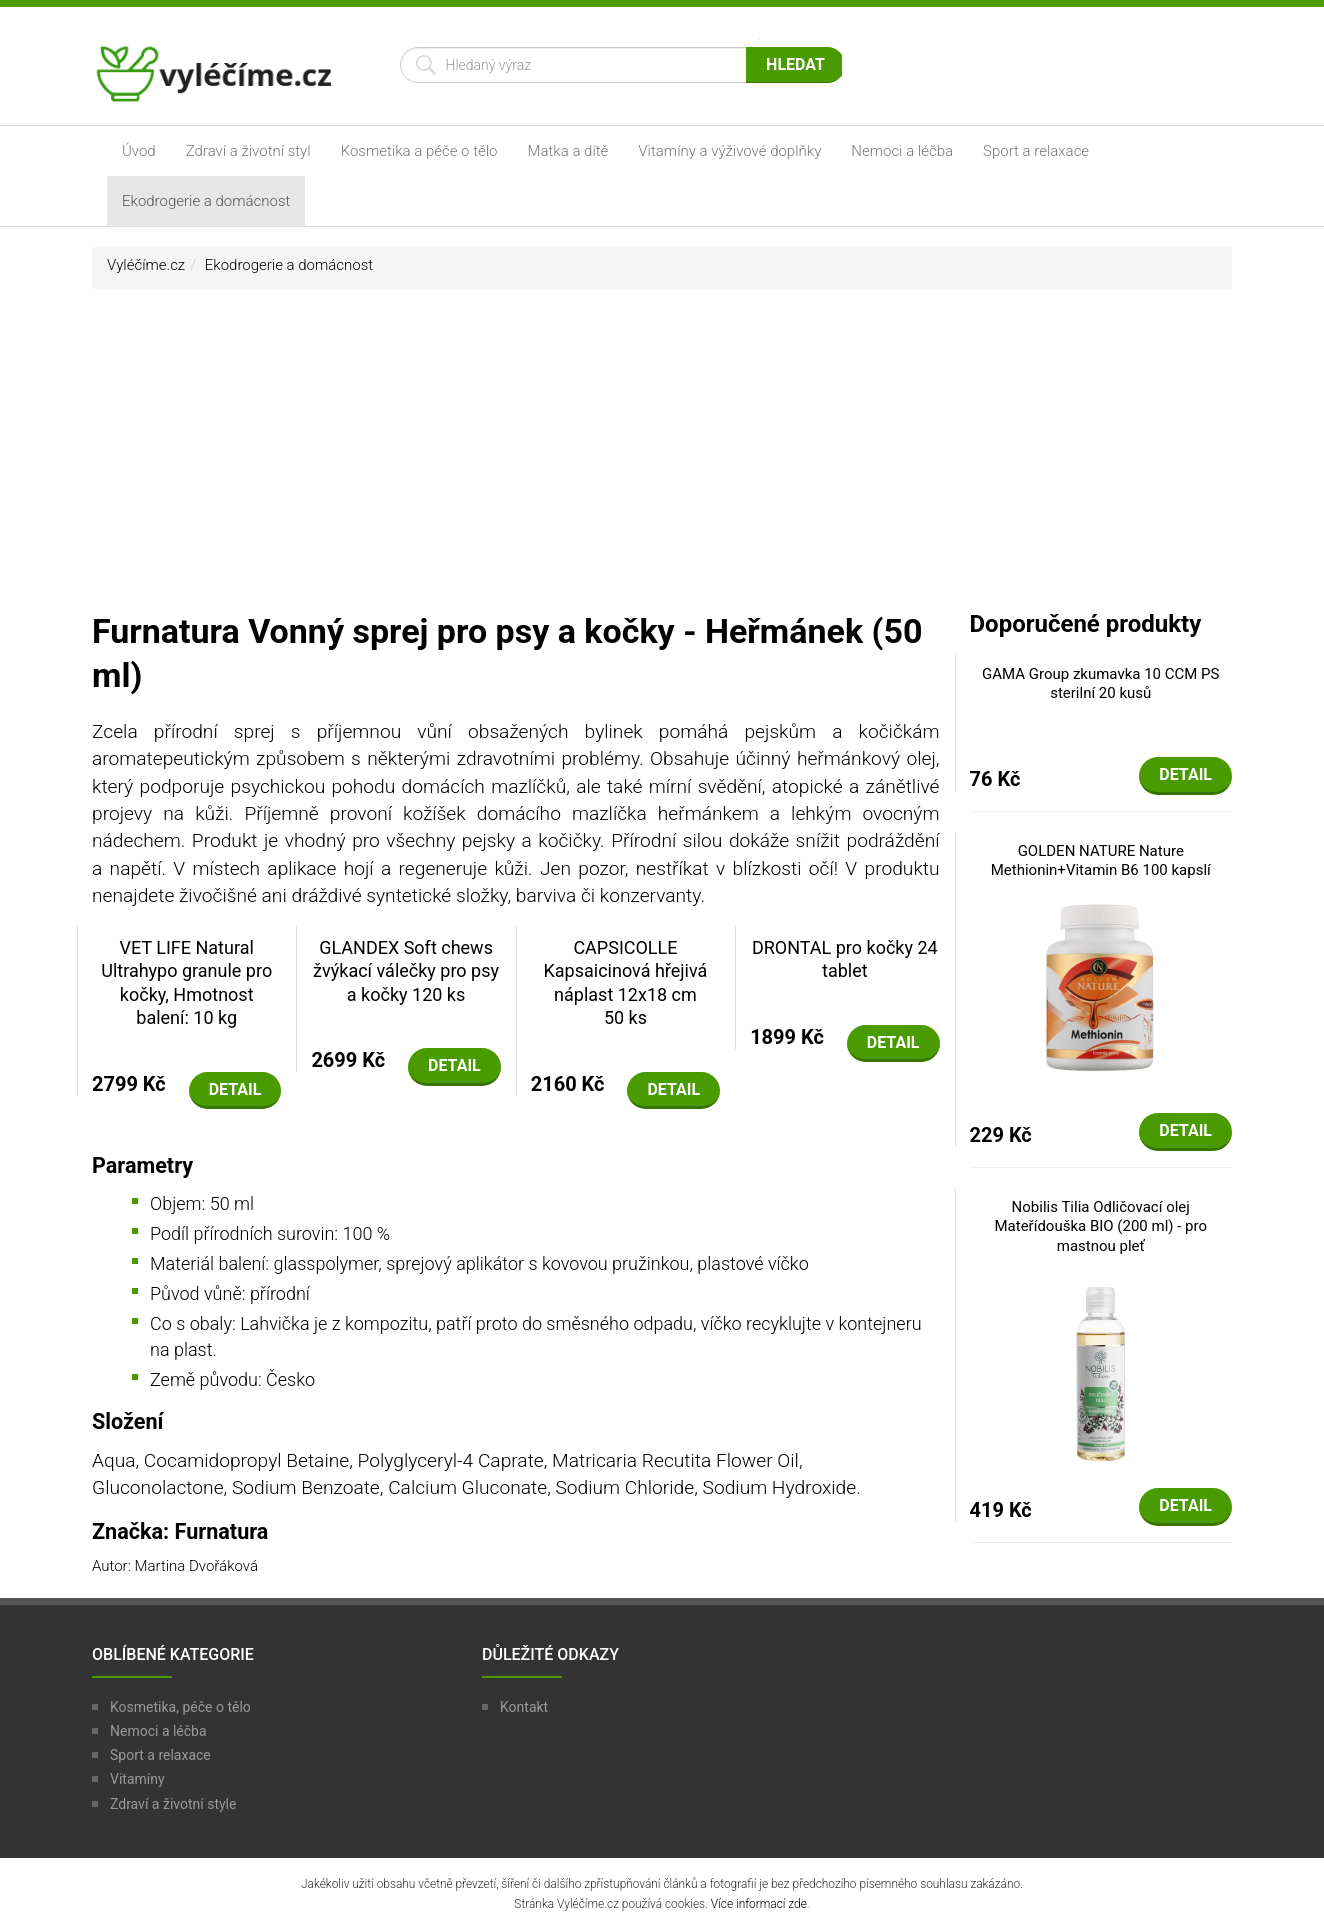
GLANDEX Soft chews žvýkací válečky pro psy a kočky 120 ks (406, 971)
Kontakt (524, 1707)
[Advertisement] (662, 459)
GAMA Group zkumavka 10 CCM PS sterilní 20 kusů (1100, 684)
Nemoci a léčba (902, 151)
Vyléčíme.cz (146, 265)
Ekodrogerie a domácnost (206, 201)
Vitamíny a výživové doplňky (729, 151)
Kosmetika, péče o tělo (180, 1707)
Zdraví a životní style (173, 1804)
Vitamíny (137, 1779)
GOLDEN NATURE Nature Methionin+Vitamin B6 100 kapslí (1101, 861)
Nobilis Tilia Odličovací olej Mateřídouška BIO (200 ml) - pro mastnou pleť (1100, 1226)
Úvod (139, 151)
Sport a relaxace (1036, 151)
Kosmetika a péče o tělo (419, 151)
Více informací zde (759, 1904)
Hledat (795, 64)
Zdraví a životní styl (248, 151)
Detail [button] (235, 1089)
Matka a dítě (568, 151)
